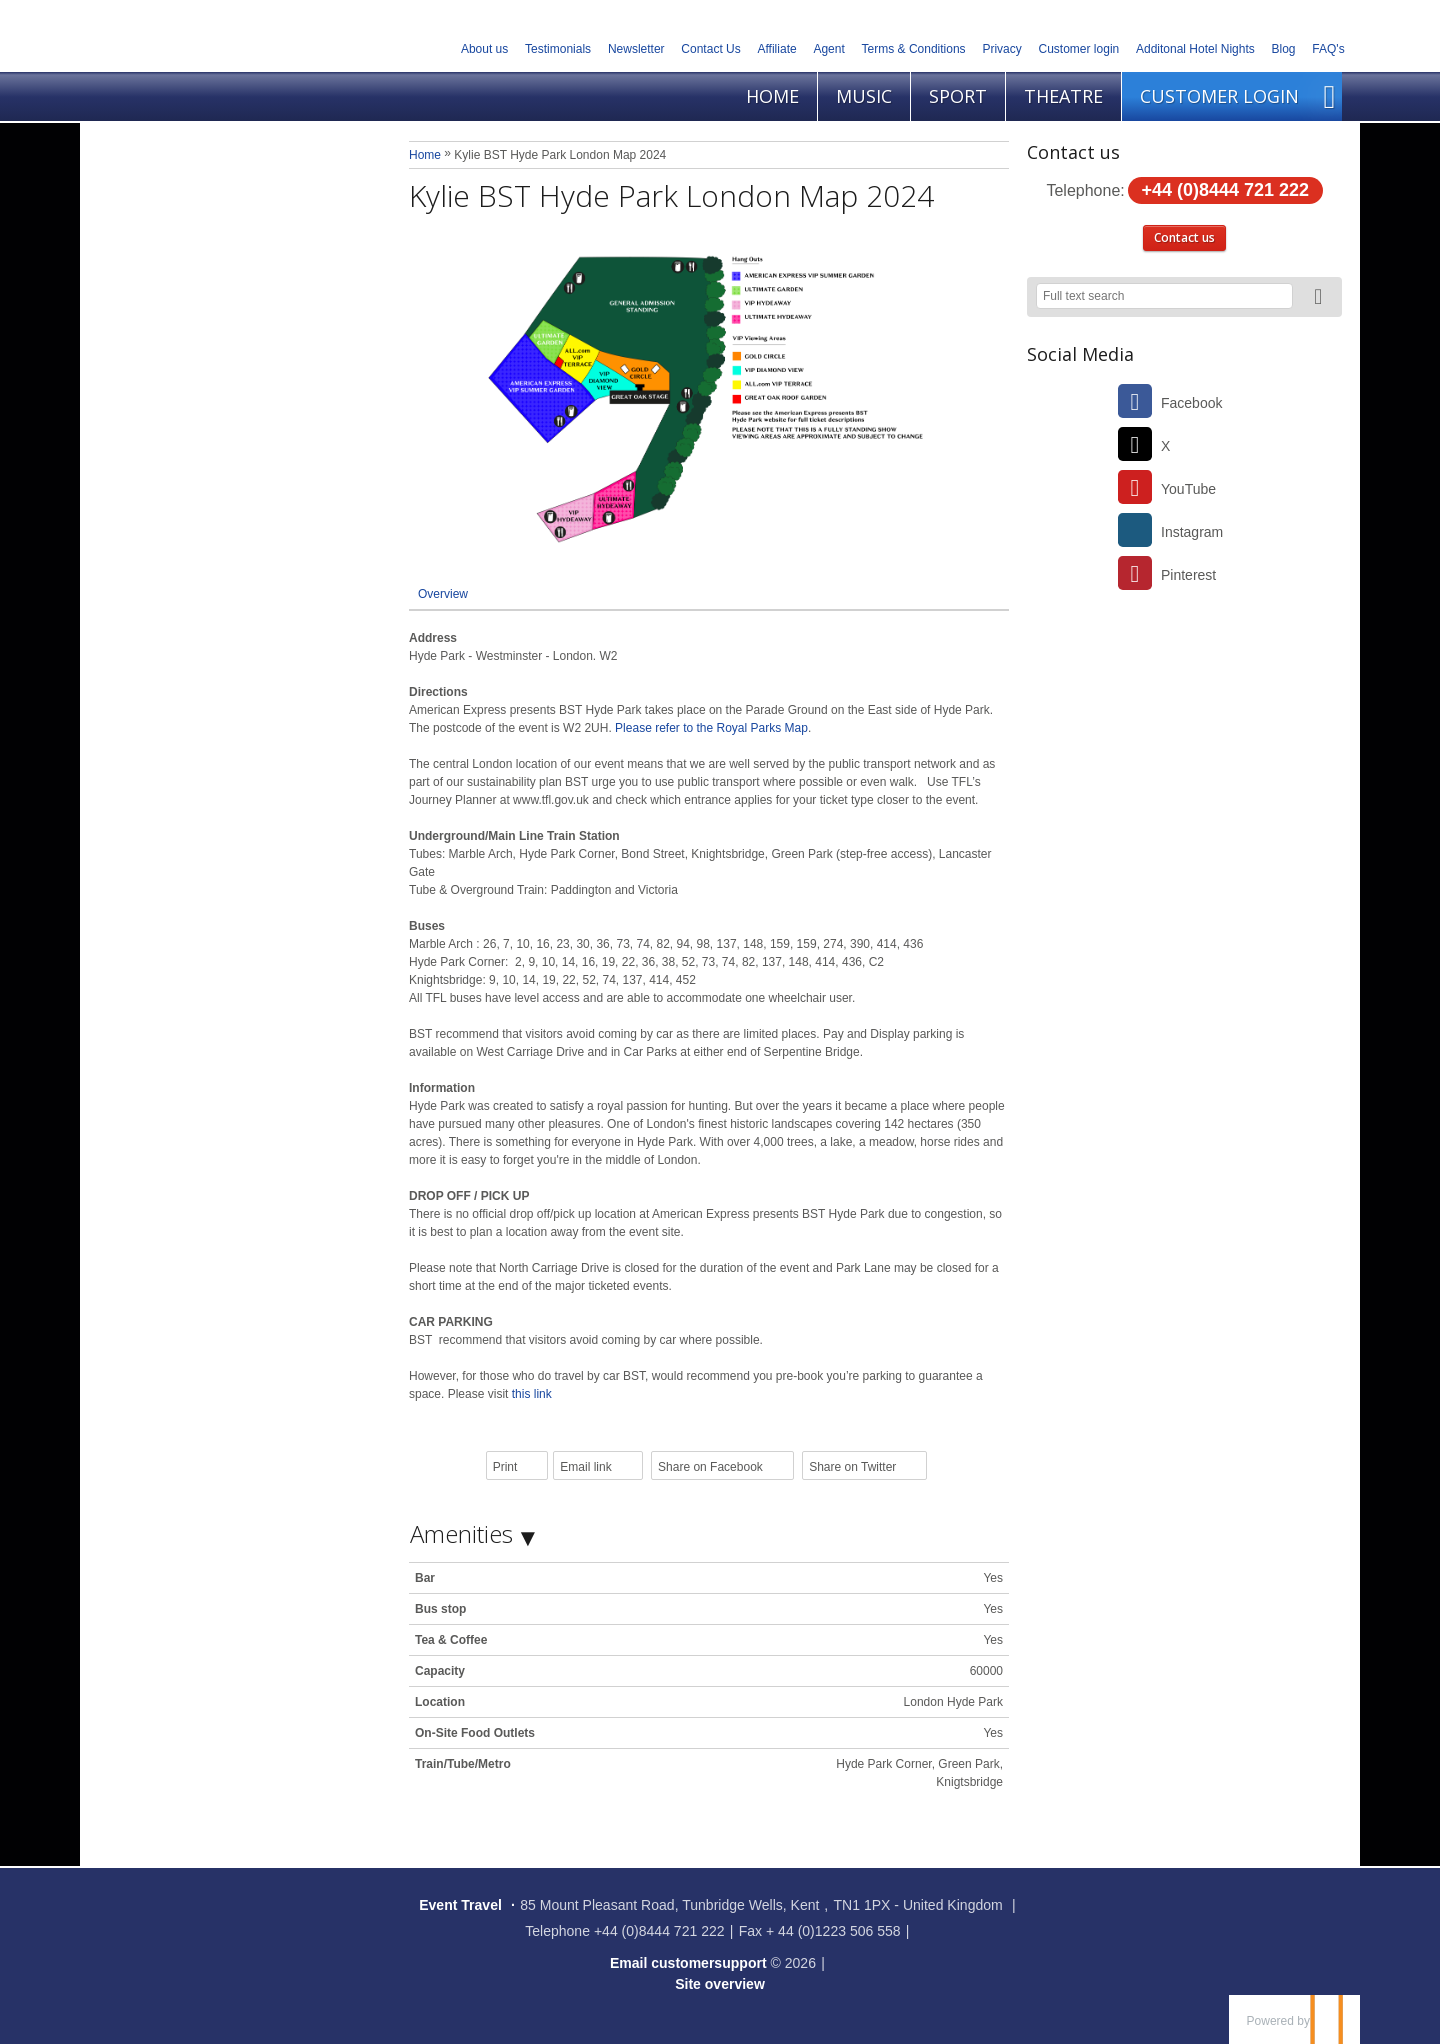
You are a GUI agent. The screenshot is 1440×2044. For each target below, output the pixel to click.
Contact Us (710, 49)
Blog (1284, 49)
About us (484, 49)
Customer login (1079, 49)
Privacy (1001, 49)
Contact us (1184, 237)
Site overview (720, 1984)
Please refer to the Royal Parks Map (711, 728)
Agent (828, 49)
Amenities (461, 1533)
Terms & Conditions (914, 49)
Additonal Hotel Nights (1195, 49)
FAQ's (1328, 49)
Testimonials (558, 49)
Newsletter (636, 49)
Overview (443, 594)
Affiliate (777, 49)
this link (532, 1394)
